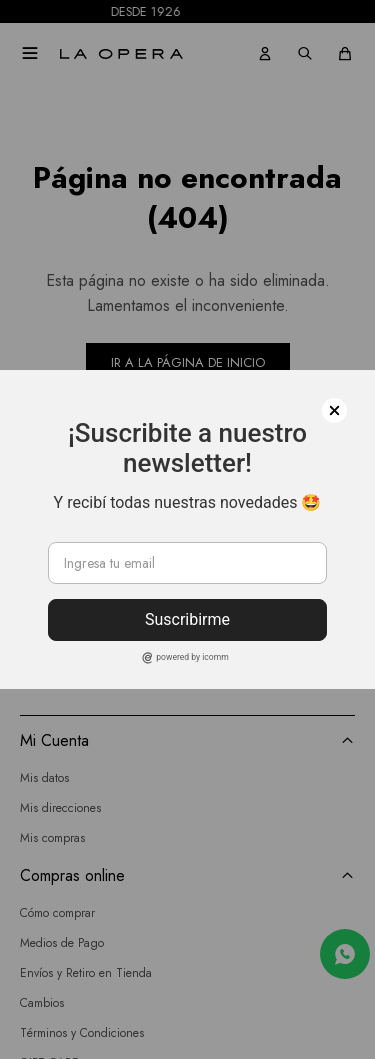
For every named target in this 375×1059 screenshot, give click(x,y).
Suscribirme (187, 619)
